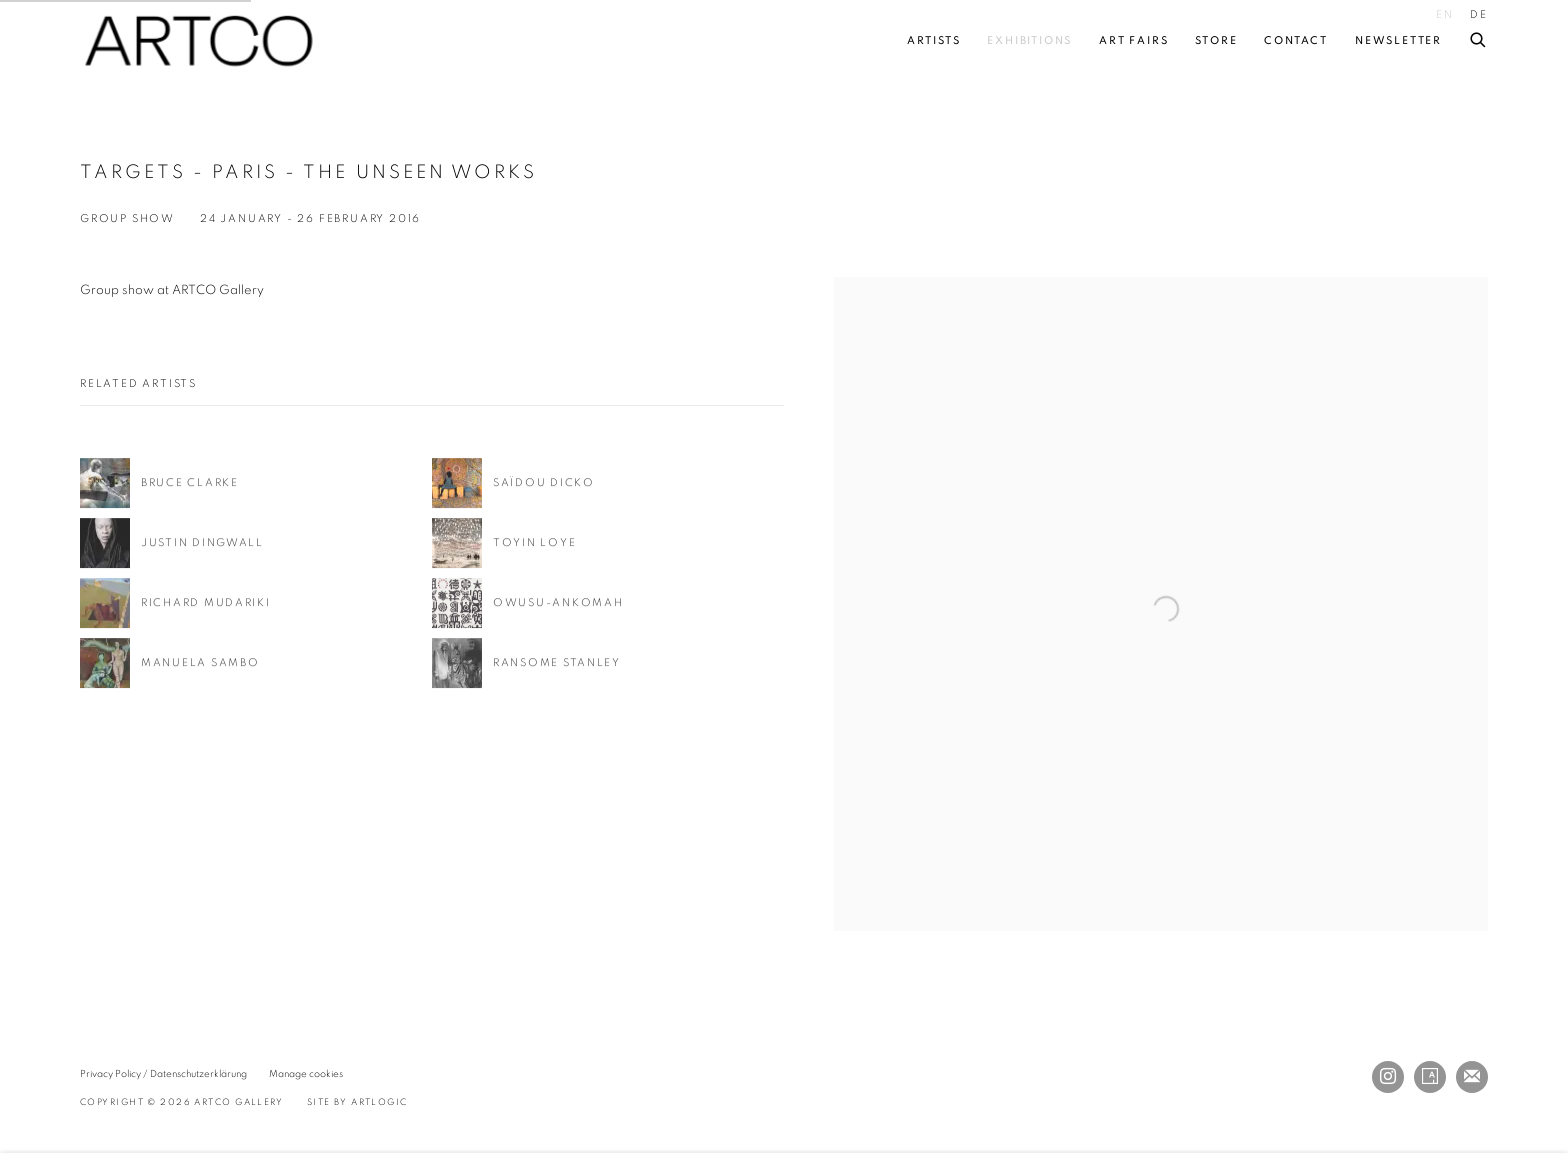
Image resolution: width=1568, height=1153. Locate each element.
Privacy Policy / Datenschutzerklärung (163, 1074)
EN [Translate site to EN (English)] (1445, 14)
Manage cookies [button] (306, 1074)
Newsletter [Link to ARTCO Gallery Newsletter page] (1398, 40)
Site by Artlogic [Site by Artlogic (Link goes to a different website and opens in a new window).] (357, 1102)
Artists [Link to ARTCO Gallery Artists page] (934, 40)
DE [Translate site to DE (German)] (1479, 14)
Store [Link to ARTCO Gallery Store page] (1216, 40)
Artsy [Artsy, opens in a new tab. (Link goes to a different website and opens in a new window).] (1430, 1077)
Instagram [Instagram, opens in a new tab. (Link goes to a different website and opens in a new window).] (1388, 1077)
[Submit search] (1479, 36)
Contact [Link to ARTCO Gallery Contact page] (1296, 40)
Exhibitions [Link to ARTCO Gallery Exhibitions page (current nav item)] (1029, 40)
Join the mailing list (1472, 1077)
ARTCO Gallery (200, 41)
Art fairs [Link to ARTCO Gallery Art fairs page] (1133, 40)
